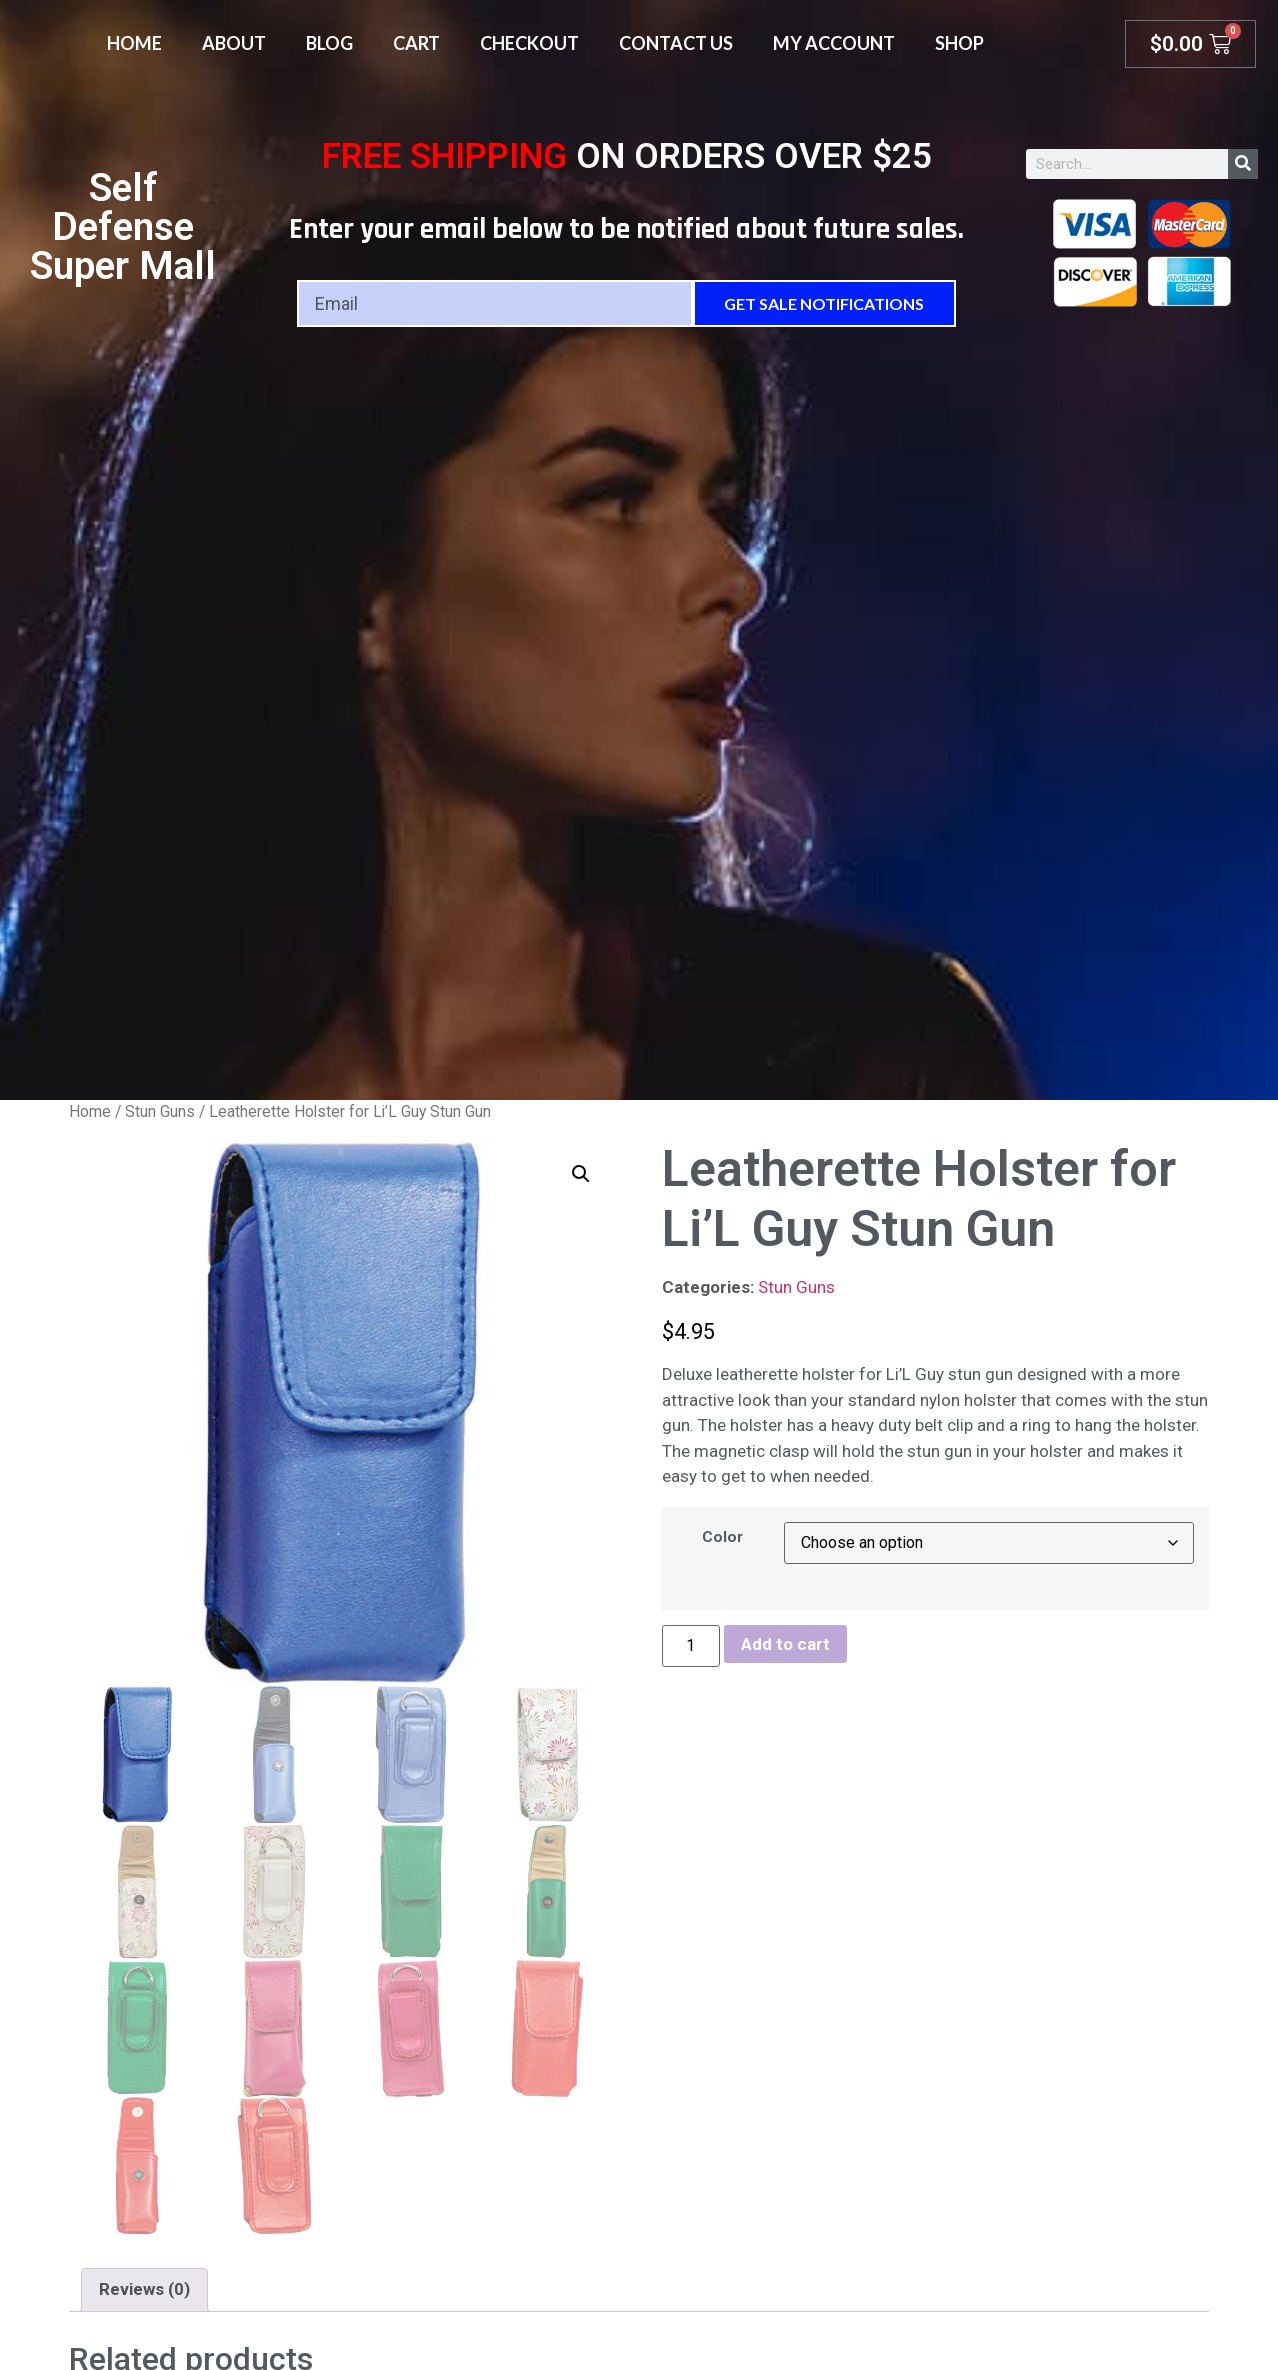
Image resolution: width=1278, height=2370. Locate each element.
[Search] (1243, 164)
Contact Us (676, 43)
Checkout (529, 43)
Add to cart (785, 1644)
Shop (959, 43)
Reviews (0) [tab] (144, 2289)
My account (834, 43)
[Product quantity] (691, 1646)
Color (722, 1537)
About (234, 43)
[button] (581, 1174)
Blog (329, 43)
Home (134, 43)
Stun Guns (160, 1111)
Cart (416, 43)
